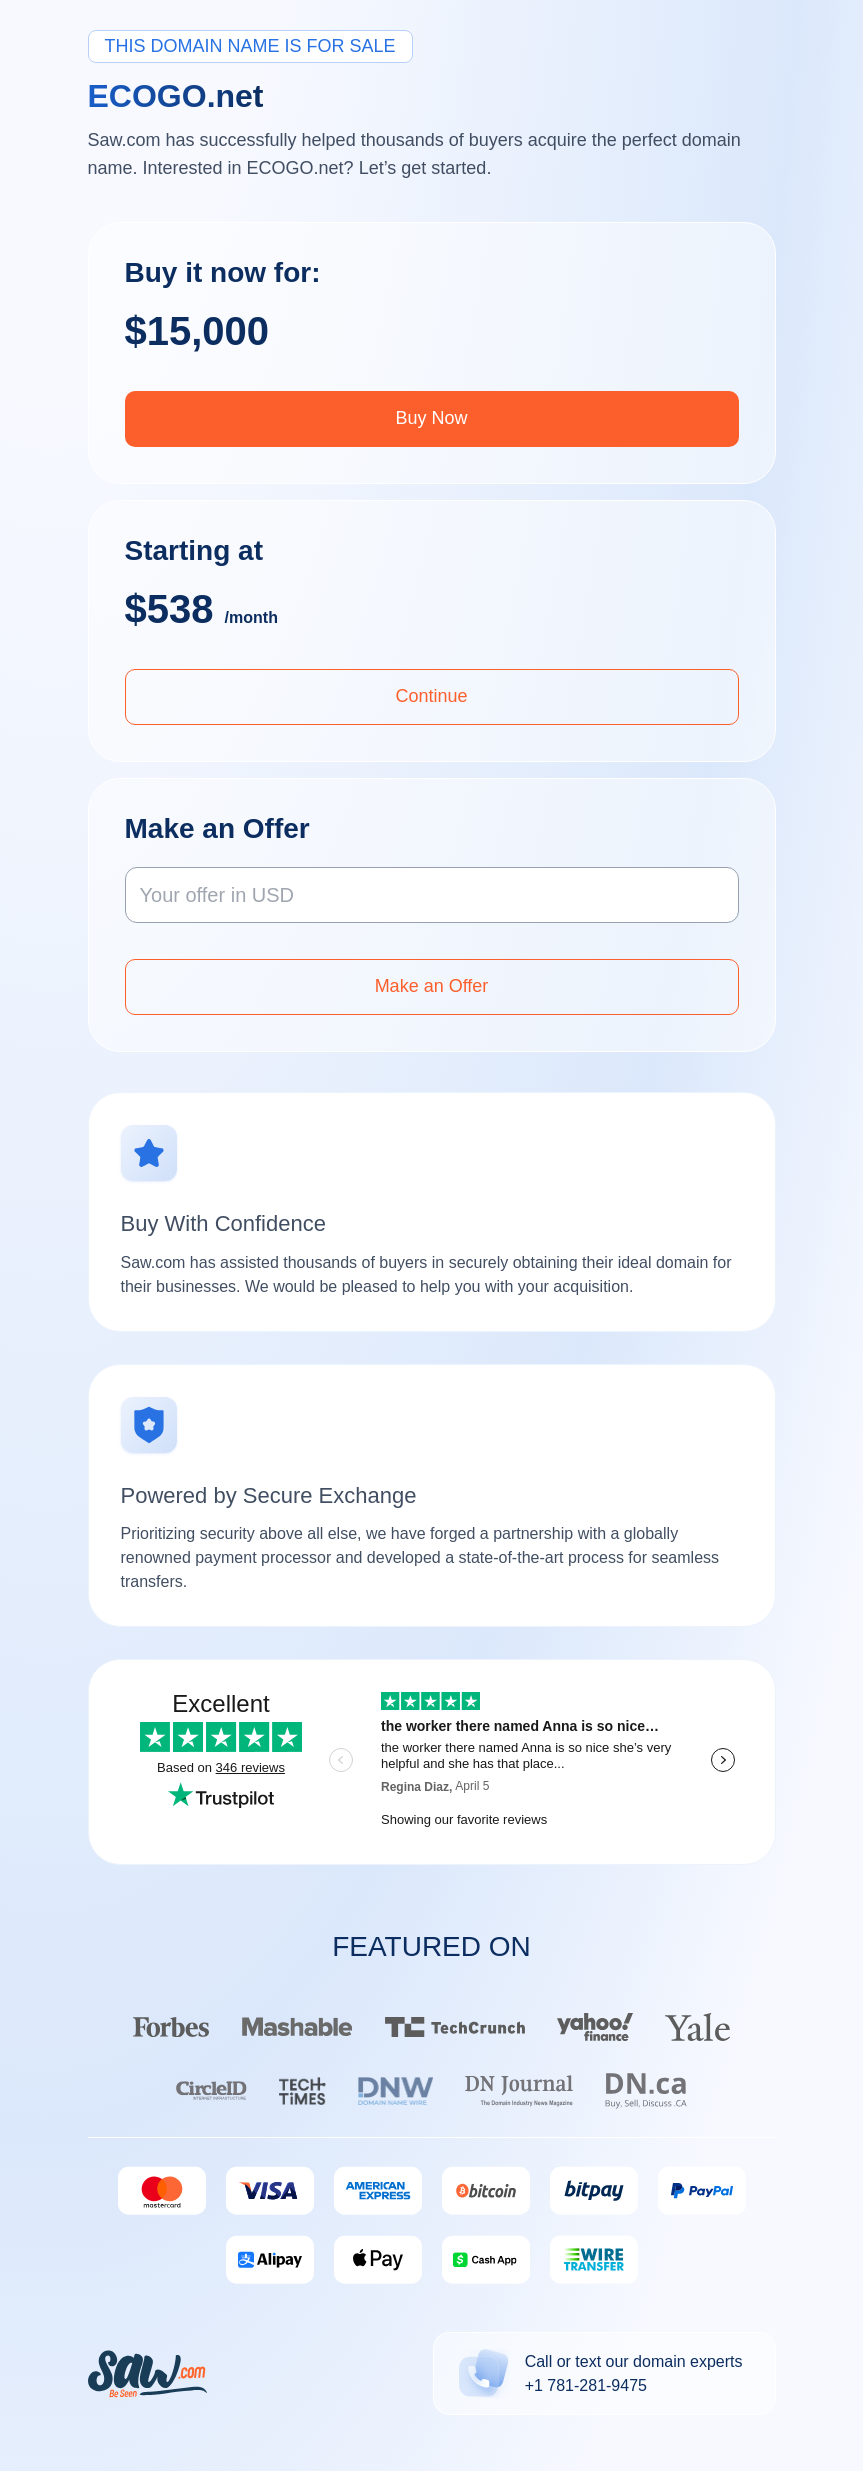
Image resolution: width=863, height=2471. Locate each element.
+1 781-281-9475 (586, 2385)
